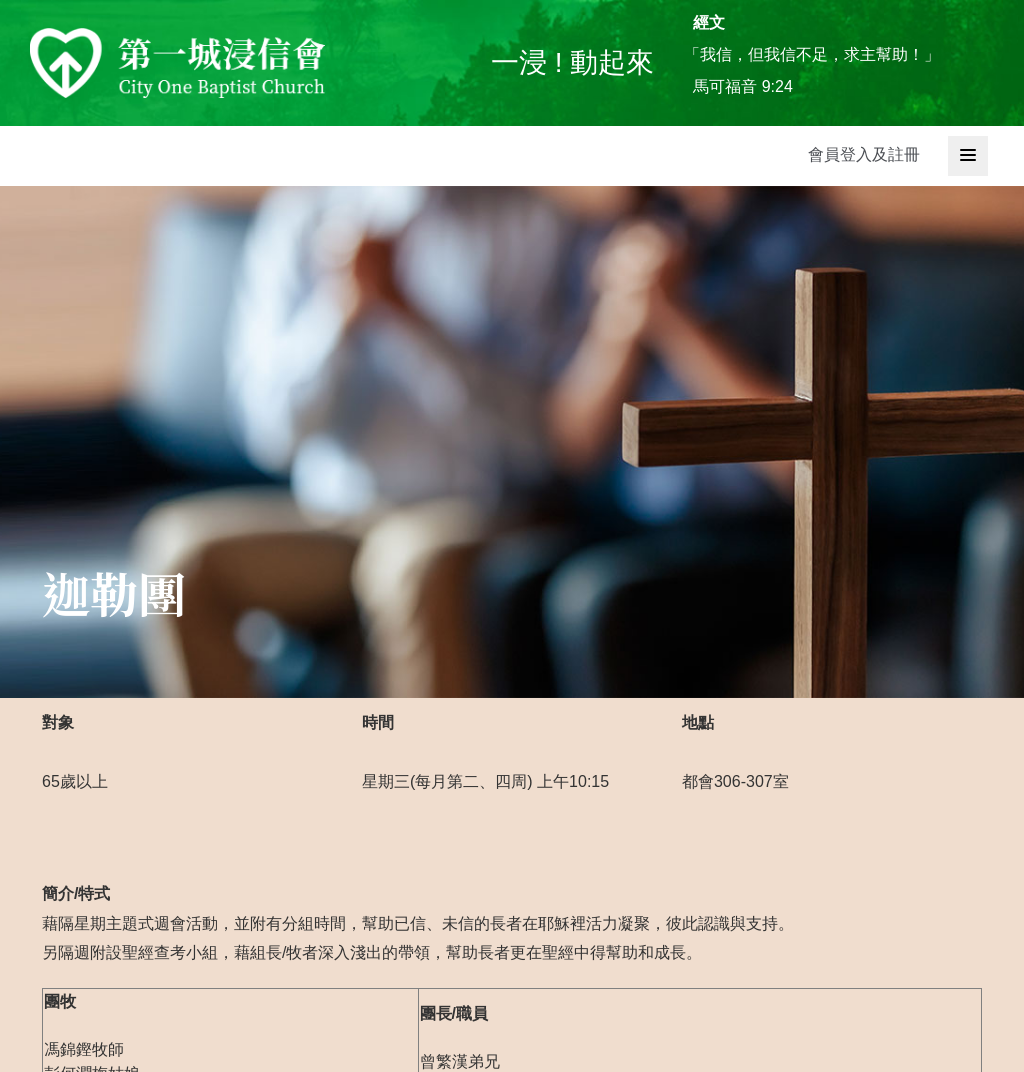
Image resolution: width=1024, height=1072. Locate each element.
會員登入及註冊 (864, 154)
